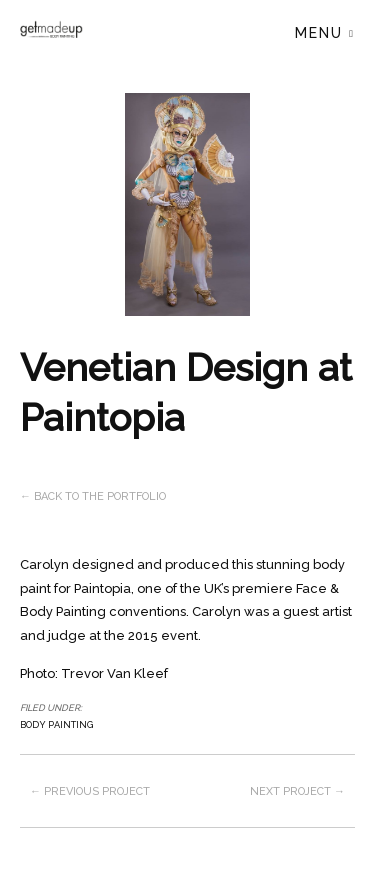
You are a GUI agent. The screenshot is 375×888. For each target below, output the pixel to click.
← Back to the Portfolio (93, 496)
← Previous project (90, 791)
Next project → (297, 791)
